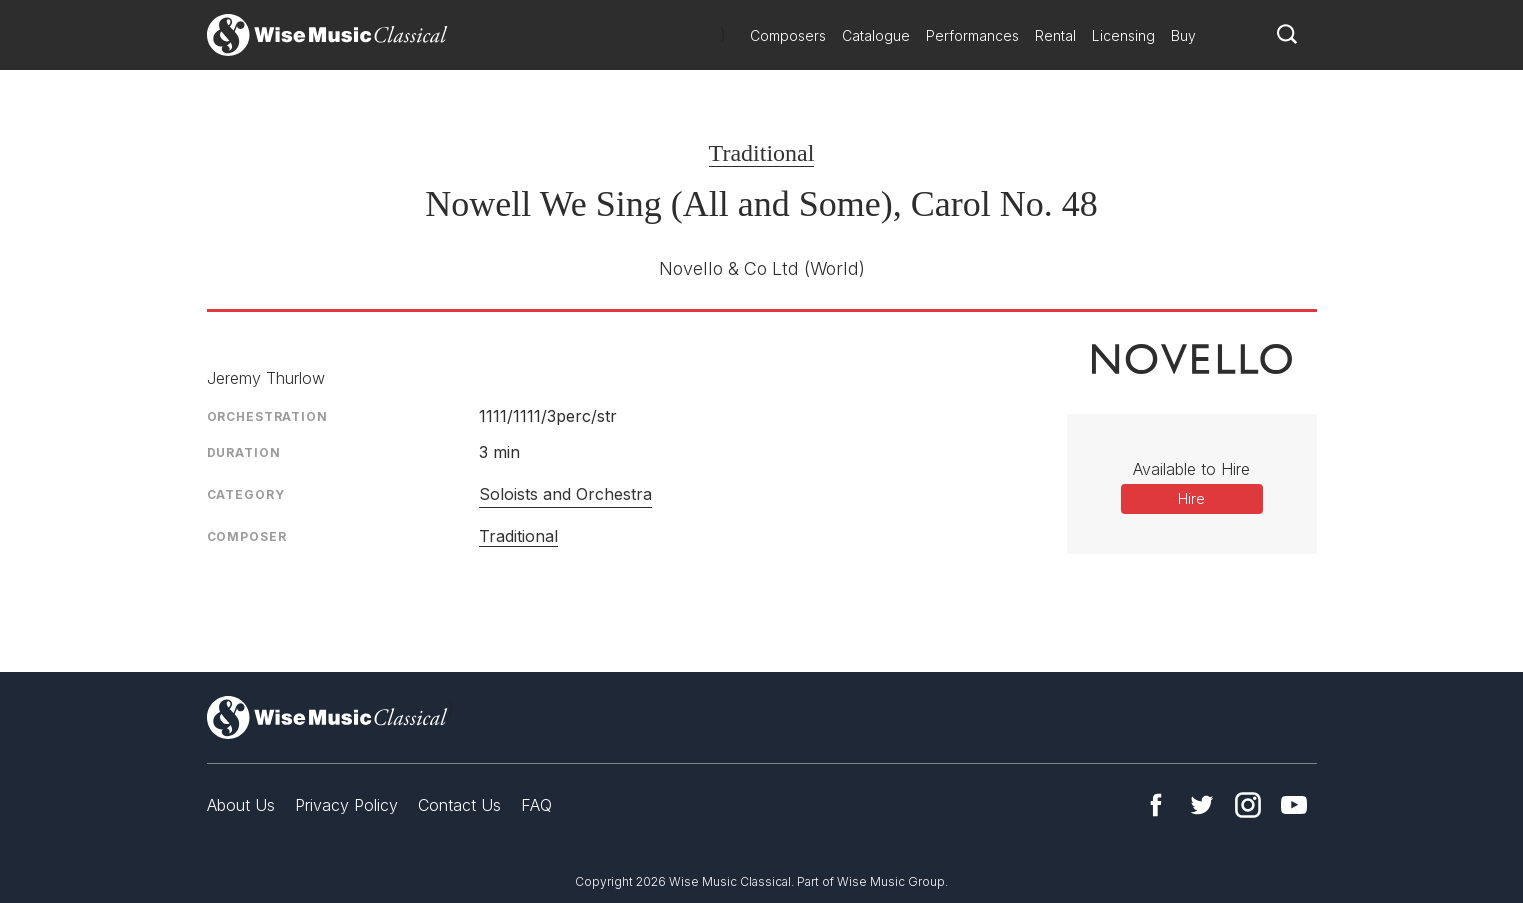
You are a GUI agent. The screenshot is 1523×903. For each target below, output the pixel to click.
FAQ (536, 805)
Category (246, 494)
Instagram (1248, 805)
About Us (241, 805)
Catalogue (876, 35)
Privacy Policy (346, 805)
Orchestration (267, 416)
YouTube (1294, 805)
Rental (1055, 35)
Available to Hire (1191, 469)
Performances (972, 35)
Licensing (1123, 35)
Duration (244, 452)
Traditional (762, 153)
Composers (788, 35)
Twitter (1202, 805)
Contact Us (459, 805)
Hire (1191, 498)
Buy (1183, 35)
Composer (247, 536)
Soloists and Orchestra (565, 494)
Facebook (1156, 805)
